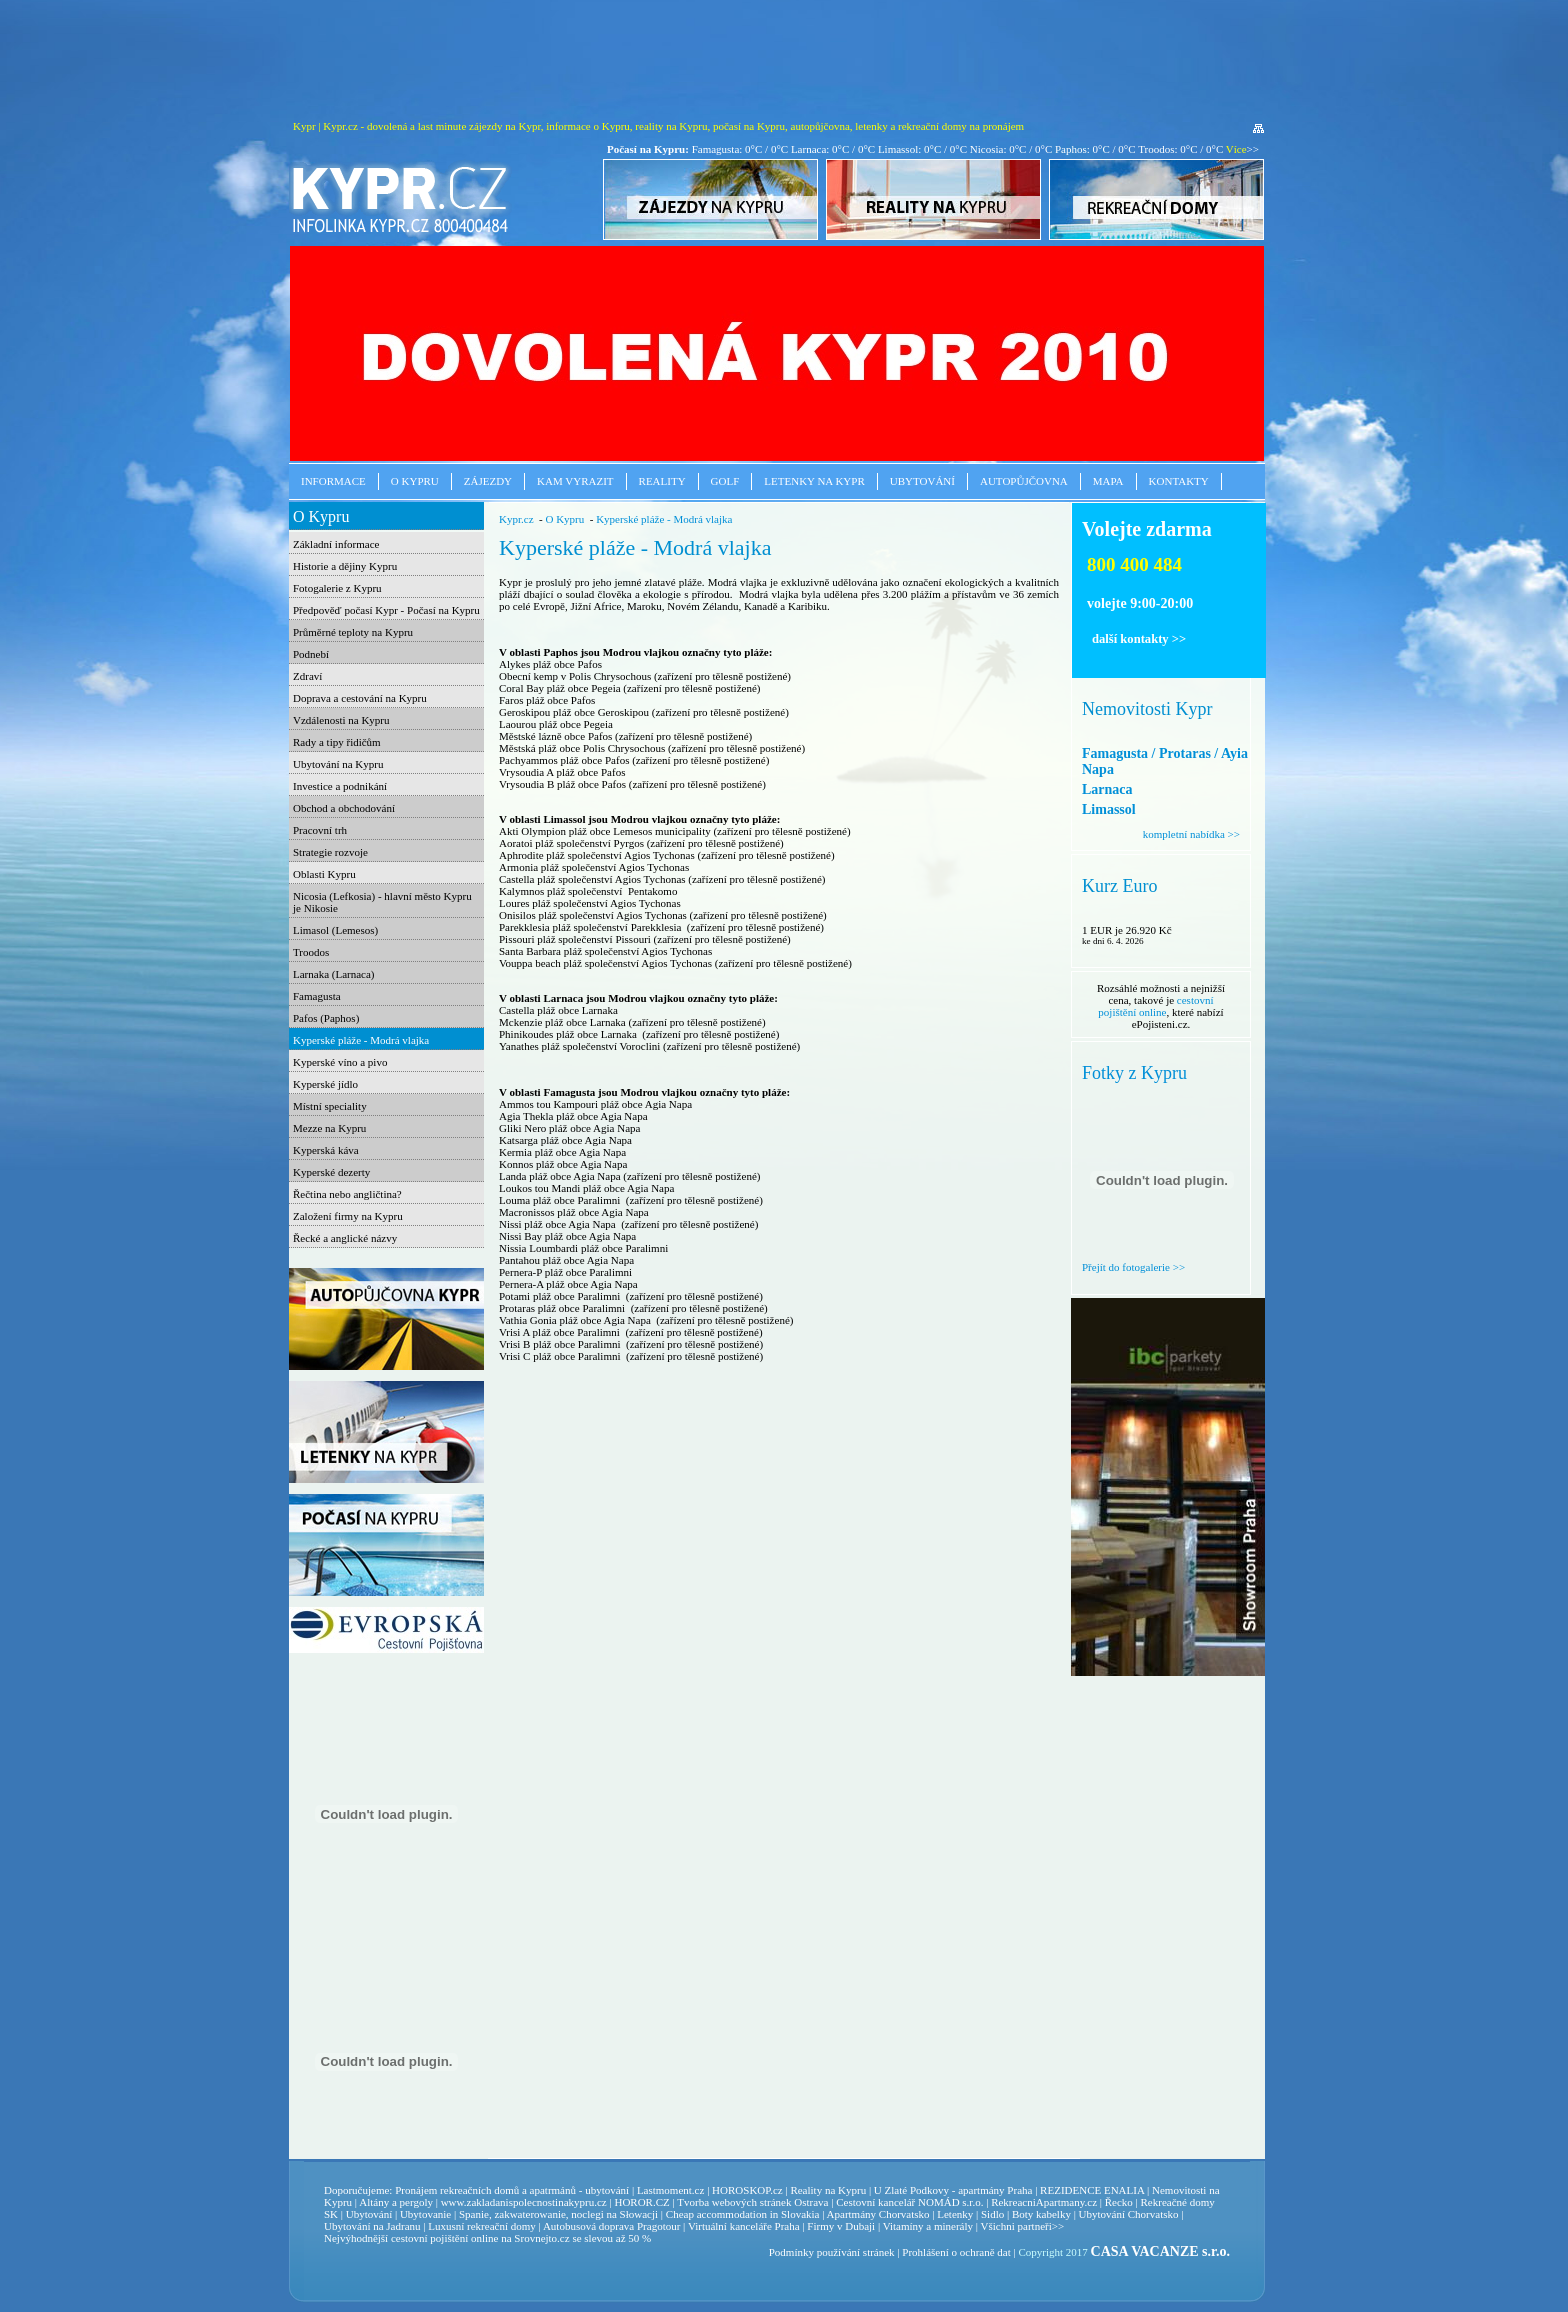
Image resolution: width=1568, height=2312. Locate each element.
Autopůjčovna (1024, 481)
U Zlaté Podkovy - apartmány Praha (953, 2190)
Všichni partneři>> (1023, 2226)
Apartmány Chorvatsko (878, 2214)
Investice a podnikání (340, 786)
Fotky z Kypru (1134, 1073)
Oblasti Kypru (324, 874)
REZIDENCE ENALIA (1092, 2190)
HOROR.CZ (641, 2202)
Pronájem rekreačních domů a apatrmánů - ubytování (512, 2190)
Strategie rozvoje (330, 852)
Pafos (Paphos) (326, 1018)
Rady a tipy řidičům (337, 742)
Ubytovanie (427, 2214)
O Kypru (415, 481)
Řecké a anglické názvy (345, 1238)
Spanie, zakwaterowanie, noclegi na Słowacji (558, 2214)
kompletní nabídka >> (1191, 834)
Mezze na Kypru (329, 1128)
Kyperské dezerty (331, 1172)
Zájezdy (488, 481)
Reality (662, 481)
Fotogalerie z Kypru (337, 588)
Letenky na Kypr (814, 481)
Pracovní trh (320, 830)
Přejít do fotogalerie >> (1133, 1267)
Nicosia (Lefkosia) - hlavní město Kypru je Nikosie (382, 902)
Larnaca (1107, 789)
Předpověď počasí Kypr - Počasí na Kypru (386, 610)
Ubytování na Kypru (338, 764)
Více (1236, 149)
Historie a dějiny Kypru (345, 566)
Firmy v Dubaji (841, 2226)
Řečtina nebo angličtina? (347, 1194)
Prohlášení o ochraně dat (956, 2252)
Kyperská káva (326, 1150)
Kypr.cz (516, 519)
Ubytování (922, 481)
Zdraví (307, 676)
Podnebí (311, 654)
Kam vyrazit (575, 481)
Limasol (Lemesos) (335, 930)
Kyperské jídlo (325, 1084)
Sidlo (992, 2214)
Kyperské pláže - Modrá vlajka (361, 1040)
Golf (725, 481)
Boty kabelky (1041, 2214)
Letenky (955, 2214)
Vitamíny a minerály (928, 2226)
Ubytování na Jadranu (372, 2226)
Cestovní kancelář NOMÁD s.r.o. (909, 2202)
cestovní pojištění (429, 2238)
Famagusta (317, 996)
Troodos (311, 952)
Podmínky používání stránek (832, 2252)
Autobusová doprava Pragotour (611, 2226)
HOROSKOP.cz (747, 2190)
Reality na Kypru (828, 2190)
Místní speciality (330, 1106)
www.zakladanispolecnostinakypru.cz (524, 2202)
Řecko (1119, 2202)
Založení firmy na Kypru (348, 1216)
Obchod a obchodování (344, 808)
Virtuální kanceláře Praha (744, 2226)
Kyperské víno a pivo (340, 1062)
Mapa (1108, 481)
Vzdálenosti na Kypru (341, 720)
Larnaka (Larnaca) (334, 974)
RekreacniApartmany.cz (1044, 2202)
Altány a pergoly (396, 2202)
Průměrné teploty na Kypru (353, 632)
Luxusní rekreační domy (482, 2226)
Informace (333, 481)
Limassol (1109, 809)
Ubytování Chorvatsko (1129, 2214)
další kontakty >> (1139, 639)
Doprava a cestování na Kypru (360, 698)
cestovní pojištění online (1155, 1006)
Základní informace (336, 544)
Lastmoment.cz (671, 2190)
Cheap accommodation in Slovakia (743, 2214)
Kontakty (1179, 481)
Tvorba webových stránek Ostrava (752, 2202)
